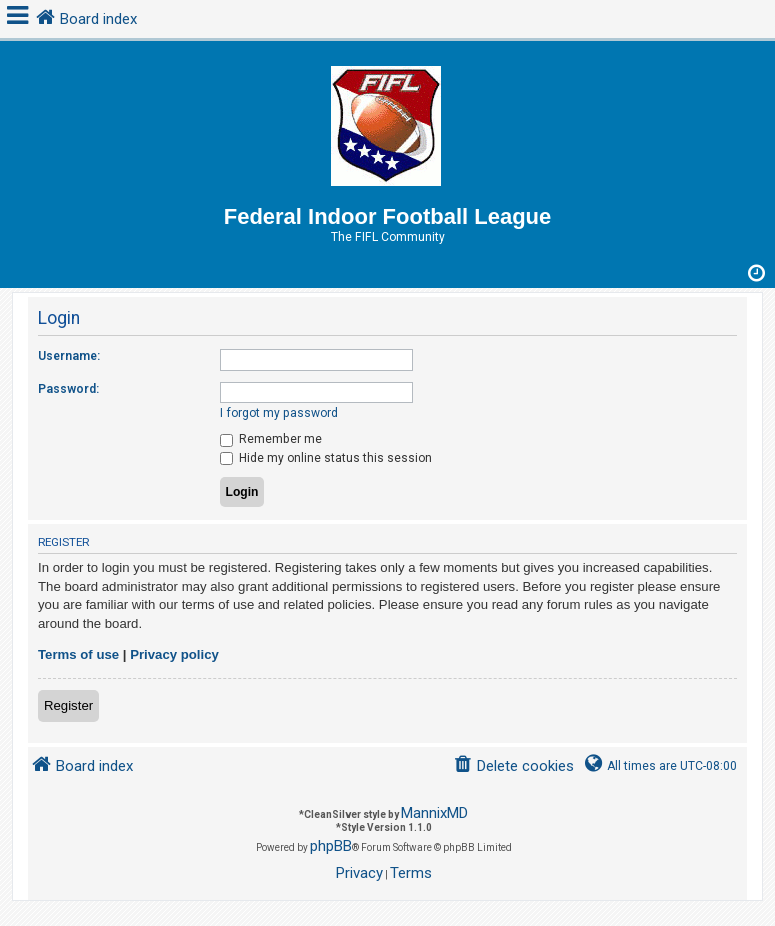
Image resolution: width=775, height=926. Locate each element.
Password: (68, 389)
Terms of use (78, 654)
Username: (69, 356)
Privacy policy (174, 654)
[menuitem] (513, 766)
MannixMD (434, 813)
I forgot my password (279, 413)
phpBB (331, 846)
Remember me (271, 439)
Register (68, 705)
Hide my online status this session (326, 458)
